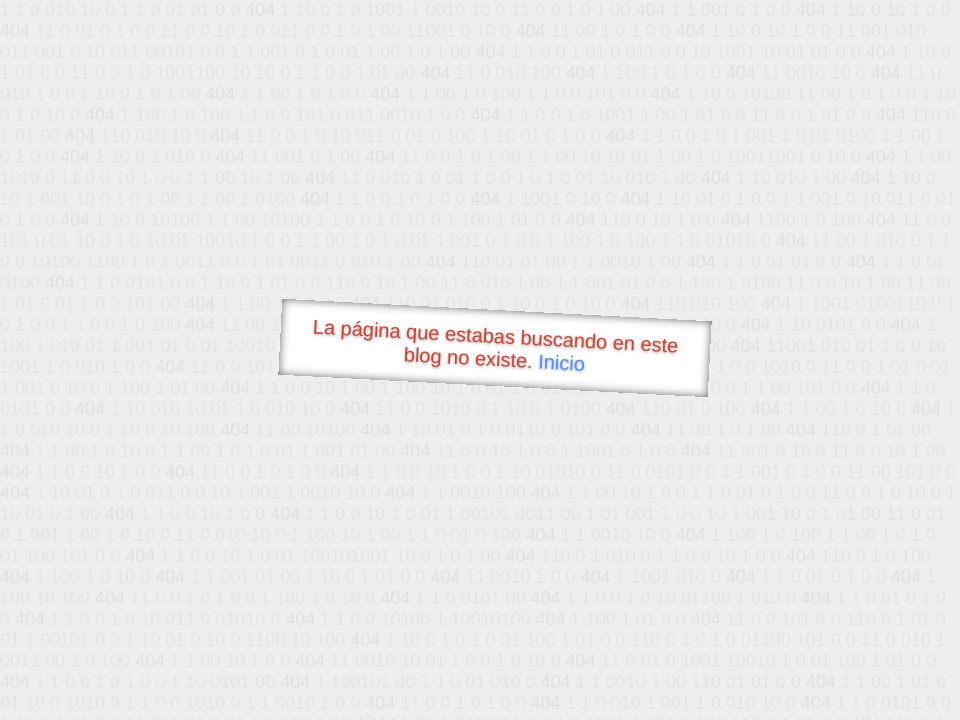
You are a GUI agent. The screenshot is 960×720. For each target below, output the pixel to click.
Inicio (562, 362)
